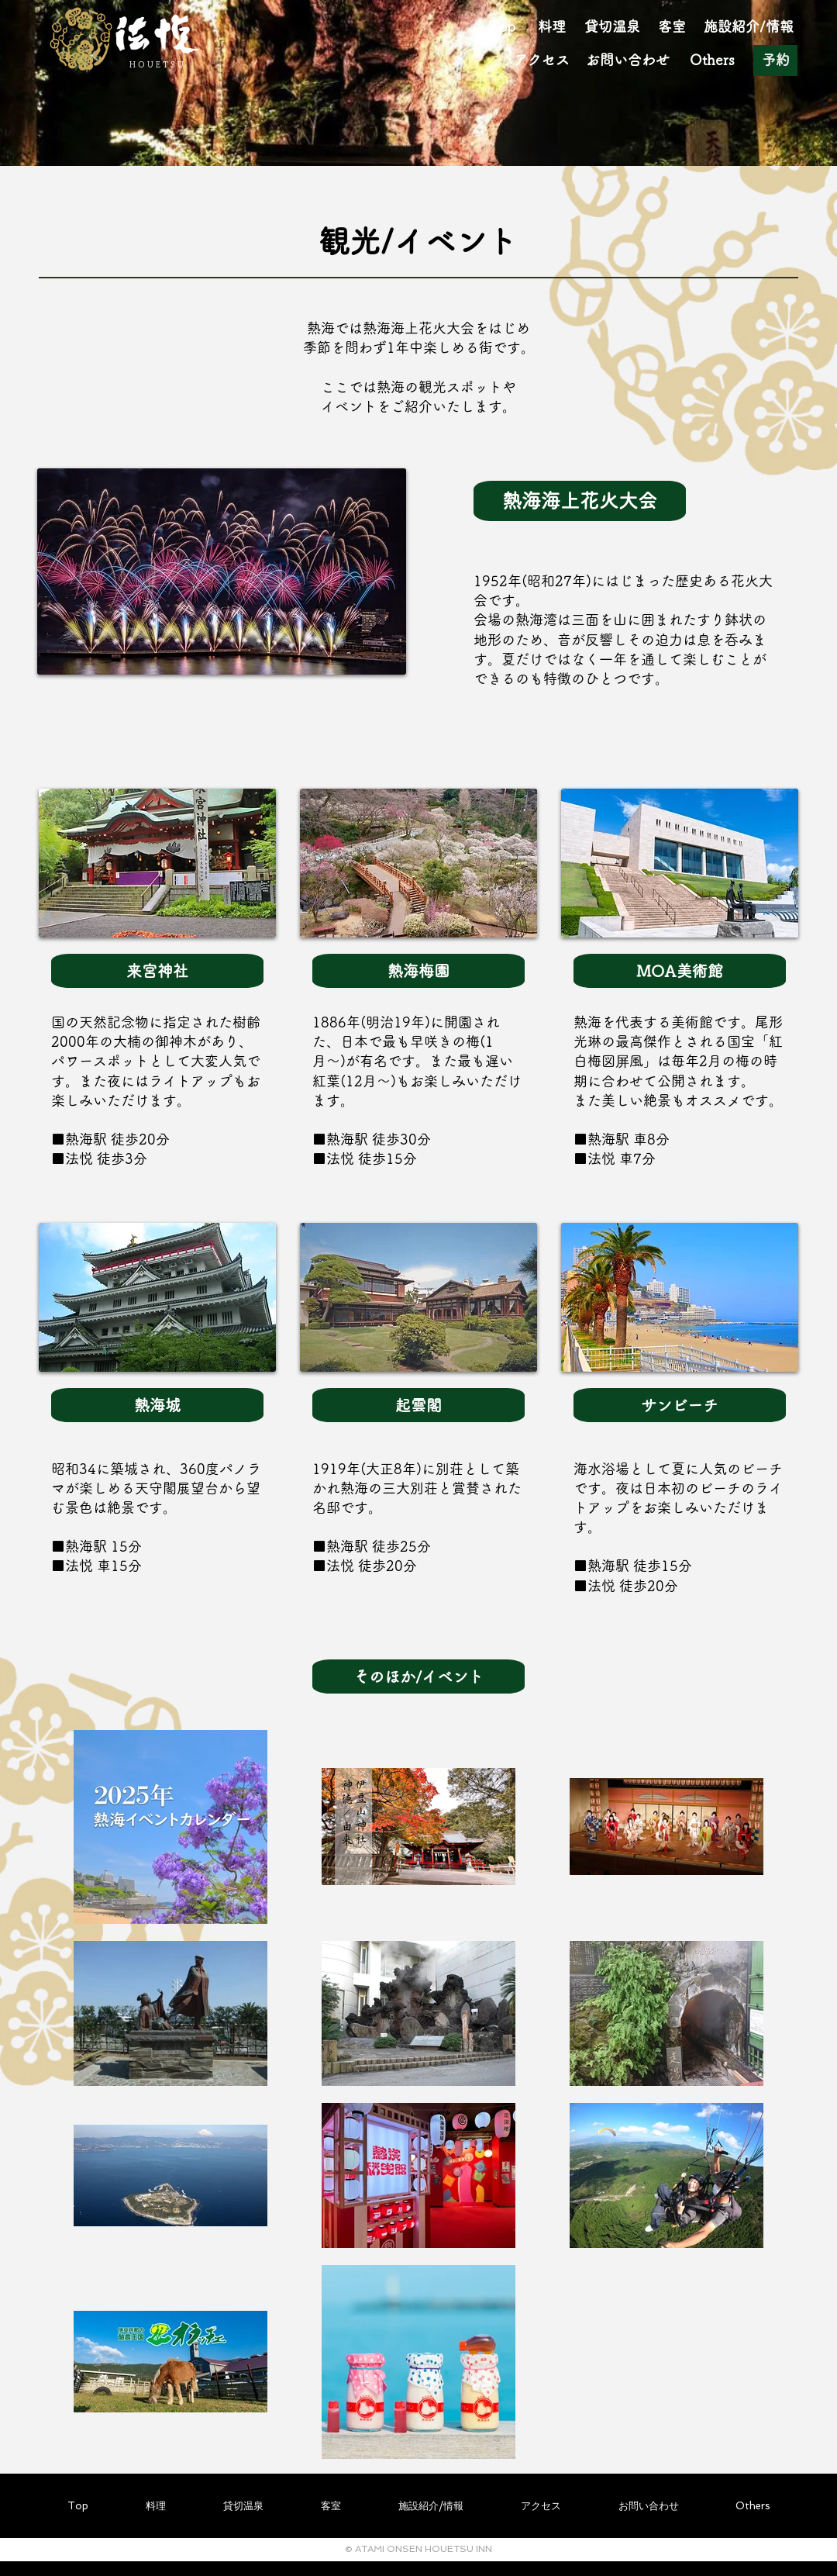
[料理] (552, 27)
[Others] (712, 60)
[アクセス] (541, 60)
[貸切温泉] (612, 27)
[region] (222, 619)
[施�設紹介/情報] (748, 27)
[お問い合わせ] (628, 60)
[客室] (672, 27)
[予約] (775, 60)
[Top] (502, 27)
